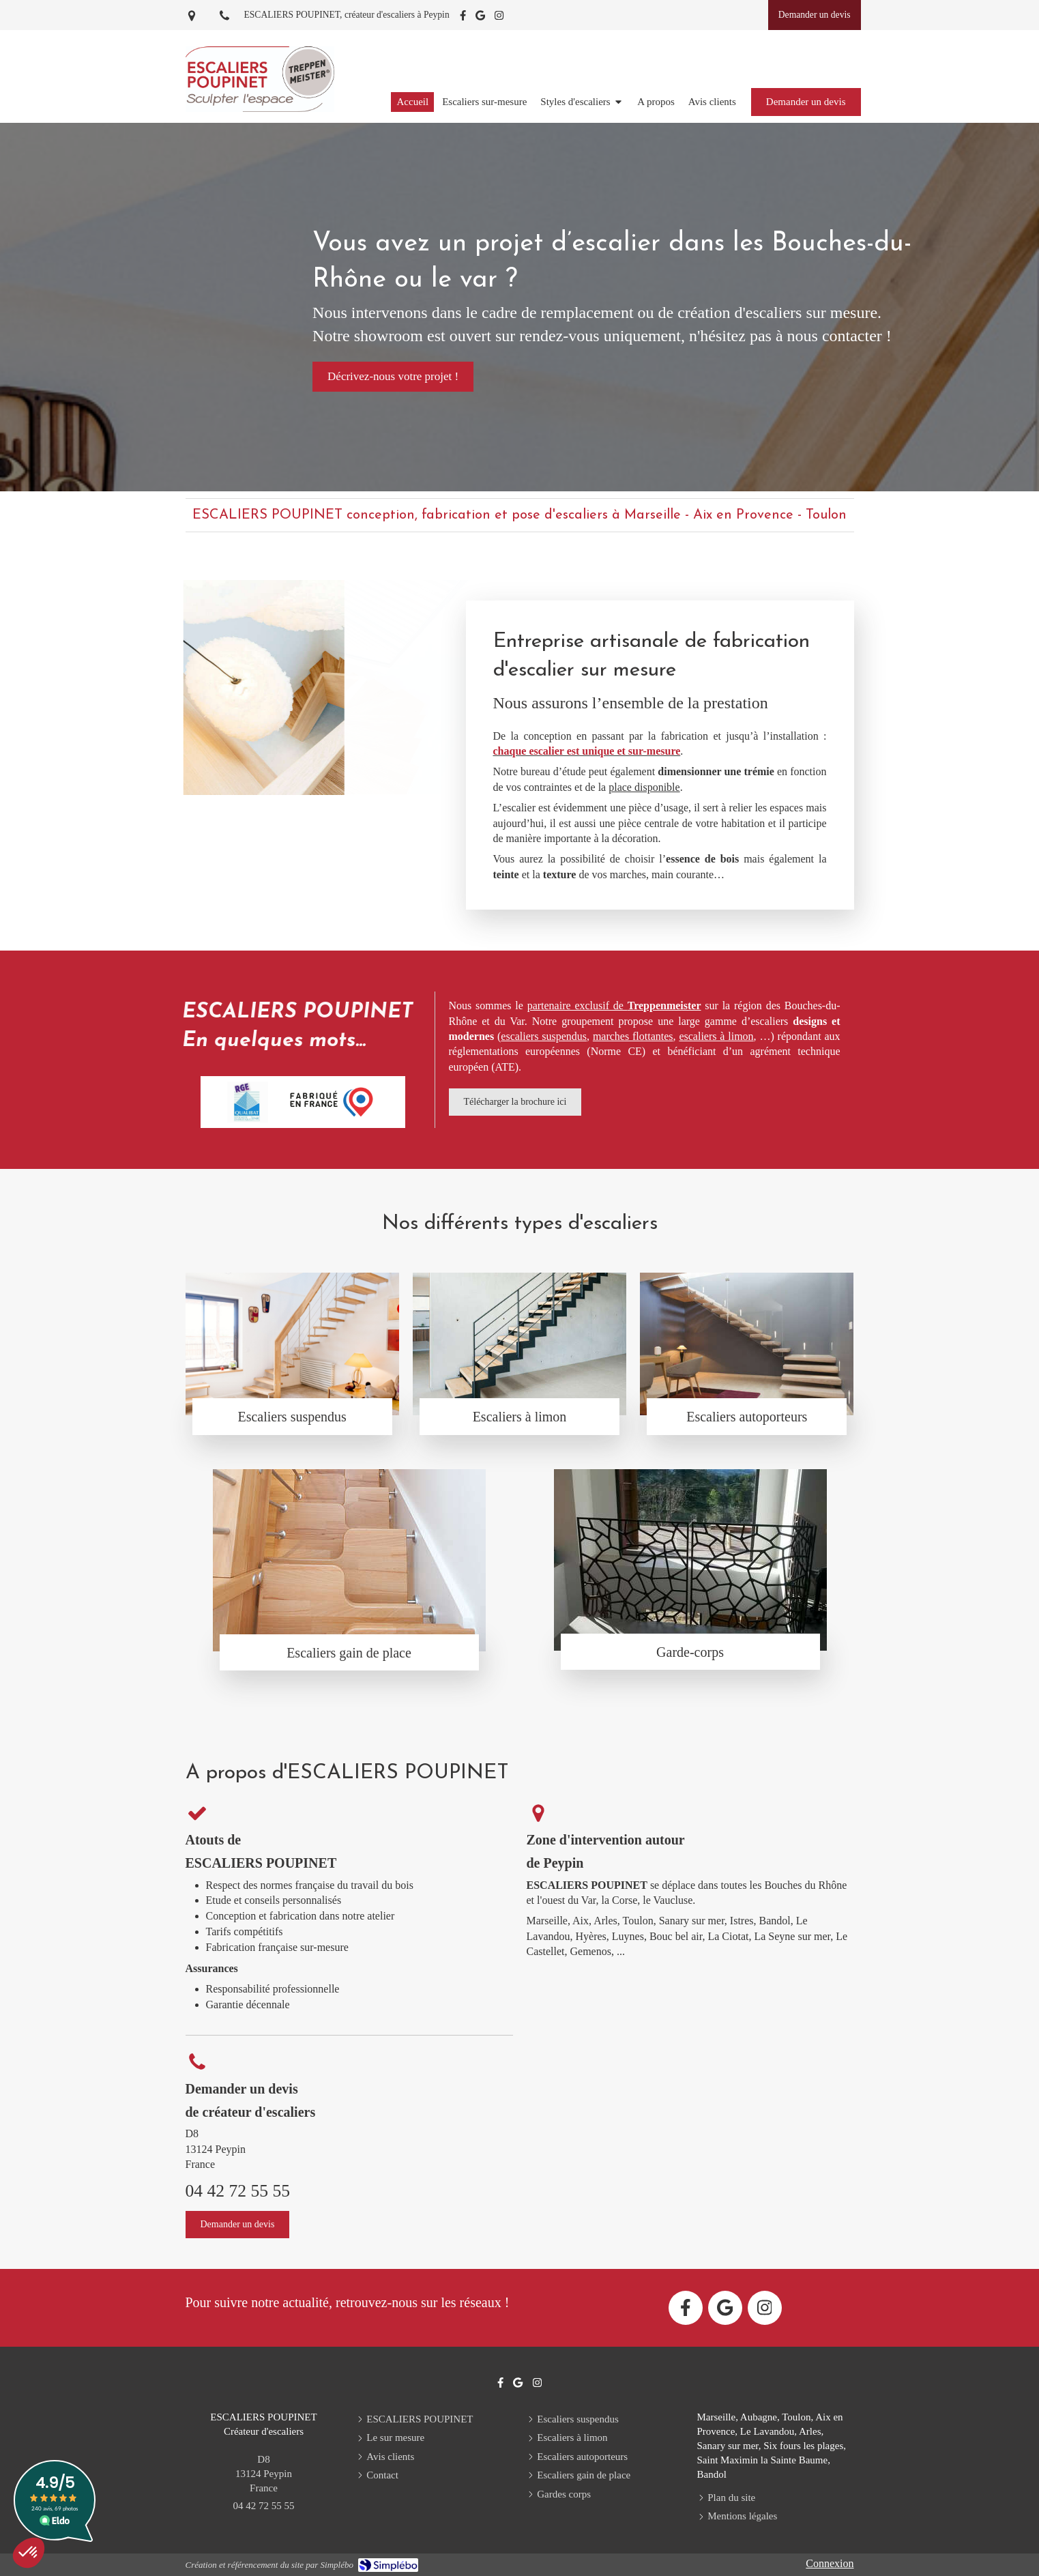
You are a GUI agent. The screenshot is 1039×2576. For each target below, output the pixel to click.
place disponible (644, 787)
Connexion (829, 2563)
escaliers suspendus (544, 1036)
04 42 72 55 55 (238, 2191)
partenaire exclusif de (614, 1005)
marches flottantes (633, 1036)
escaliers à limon (716, 1036)
